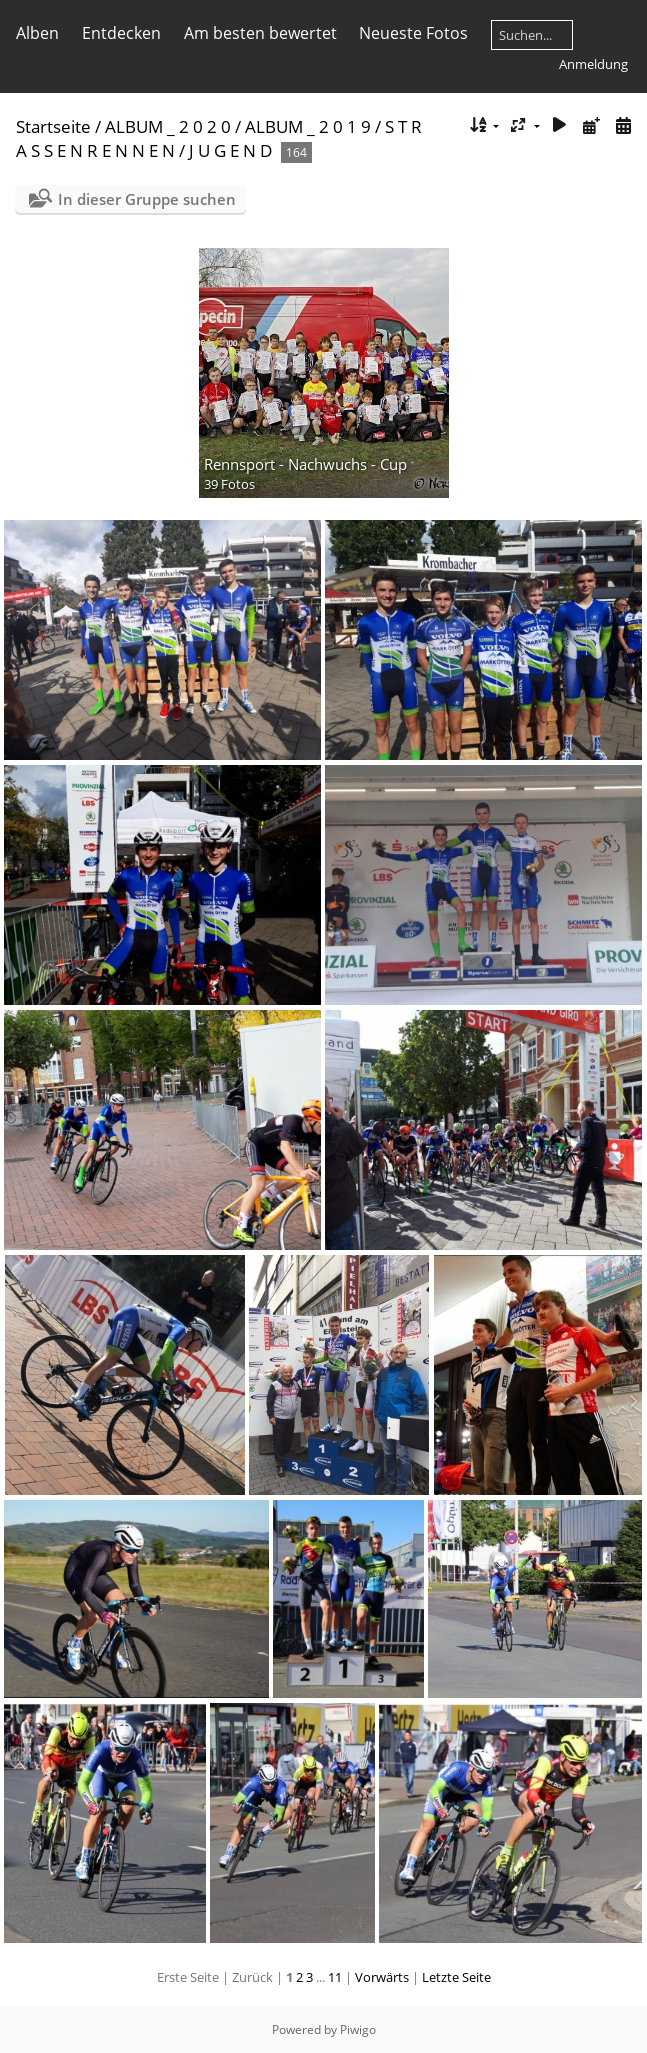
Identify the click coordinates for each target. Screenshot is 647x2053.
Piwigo (358, 2029)
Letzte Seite (456, 1977)
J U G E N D (230, 150)
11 (335, 1977)
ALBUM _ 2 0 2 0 (168, 126)
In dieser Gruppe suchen (147, 199)
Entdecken (121, 33)
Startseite (53, 126)
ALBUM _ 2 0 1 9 (308, 126)
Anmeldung (593, 64)
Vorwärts (382, 1977)
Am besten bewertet (260, 33)
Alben (37, 33)
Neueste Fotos (413, 33)
